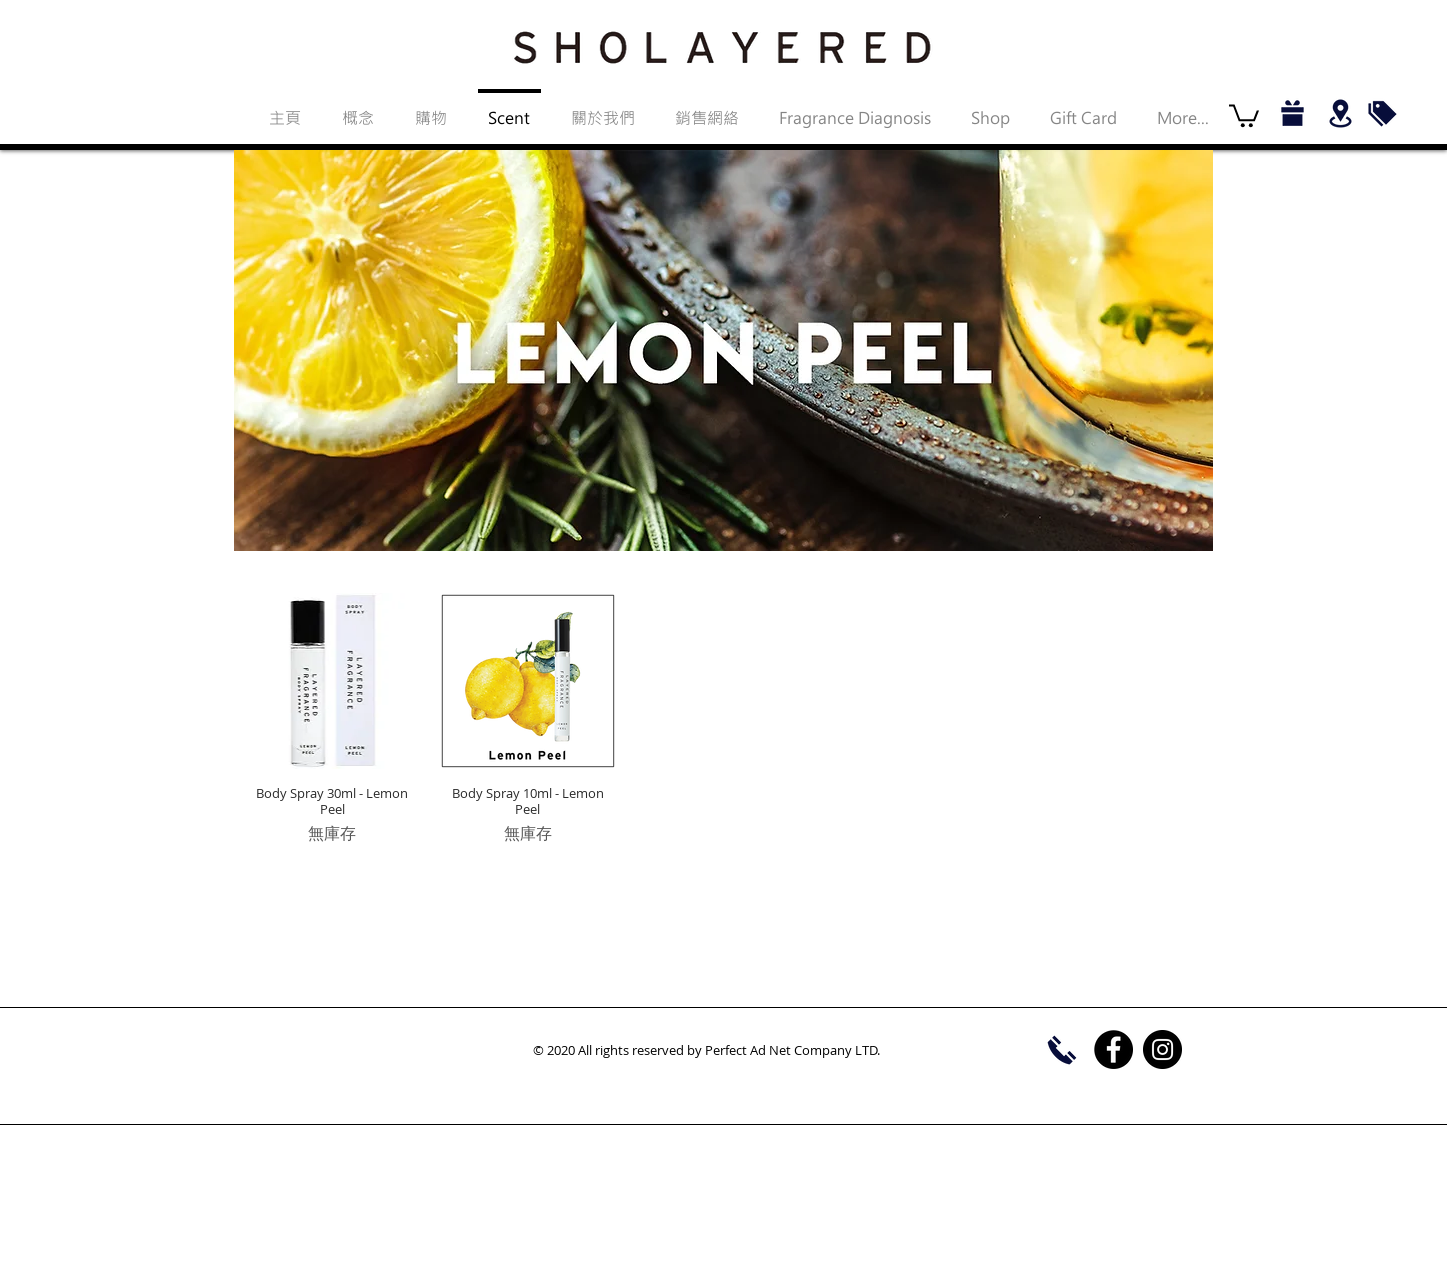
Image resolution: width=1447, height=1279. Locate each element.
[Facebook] (1113, 1049)
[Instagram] (1162, 1049)
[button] (1244, 114)
